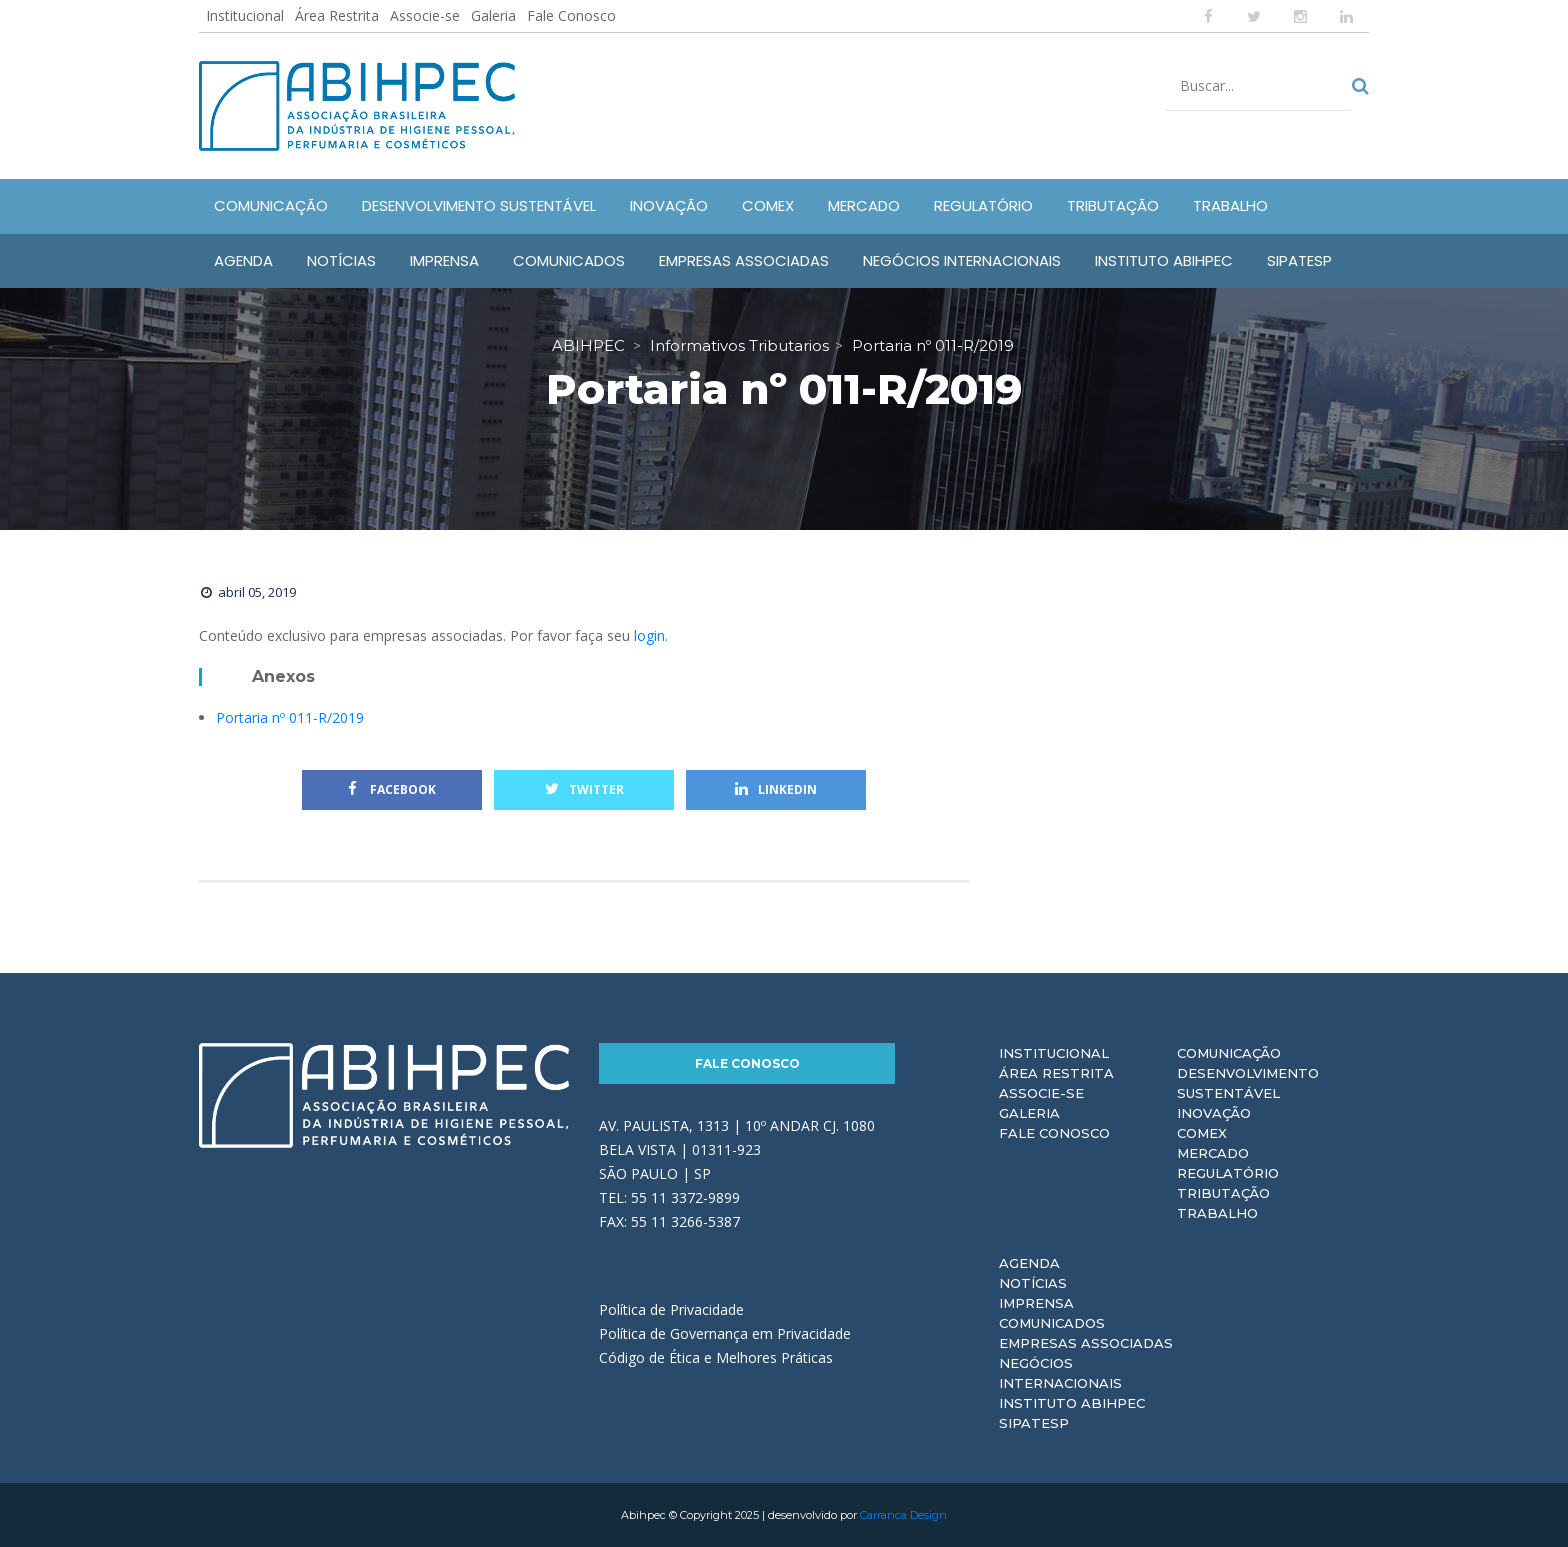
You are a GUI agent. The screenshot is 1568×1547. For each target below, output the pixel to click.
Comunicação (1229, 1053)
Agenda (1029, 1263)
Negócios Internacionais (1060, 1373)
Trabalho (1217, 1213)
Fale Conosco (571, 15)
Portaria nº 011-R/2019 (290, 717)
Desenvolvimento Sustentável (1248, 1083)
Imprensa (1036, 1303)
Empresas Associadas (1086, 1343)
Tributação (1223, 1193)
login (649, 635)
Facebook (392, 789)
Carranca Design (903, 1515)
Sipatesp (1034, 1423)
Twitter (584, 789)
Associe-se (425, 15)
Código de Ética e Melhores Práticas (716, 1357)
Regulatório (1228, 1173)
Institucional (245, 15)
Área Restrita (337, 15)
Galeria (493, 15)
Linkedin (776, 789)
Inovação (1214, 1113)
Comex (1202, 1133)
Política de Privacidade (671, 1309)
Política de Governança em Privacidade (725, 1333)
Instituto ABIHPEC (1072, 1403)
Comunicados (1052, 1323)
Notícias (1033, 1283)
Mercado (1213, 1153)
